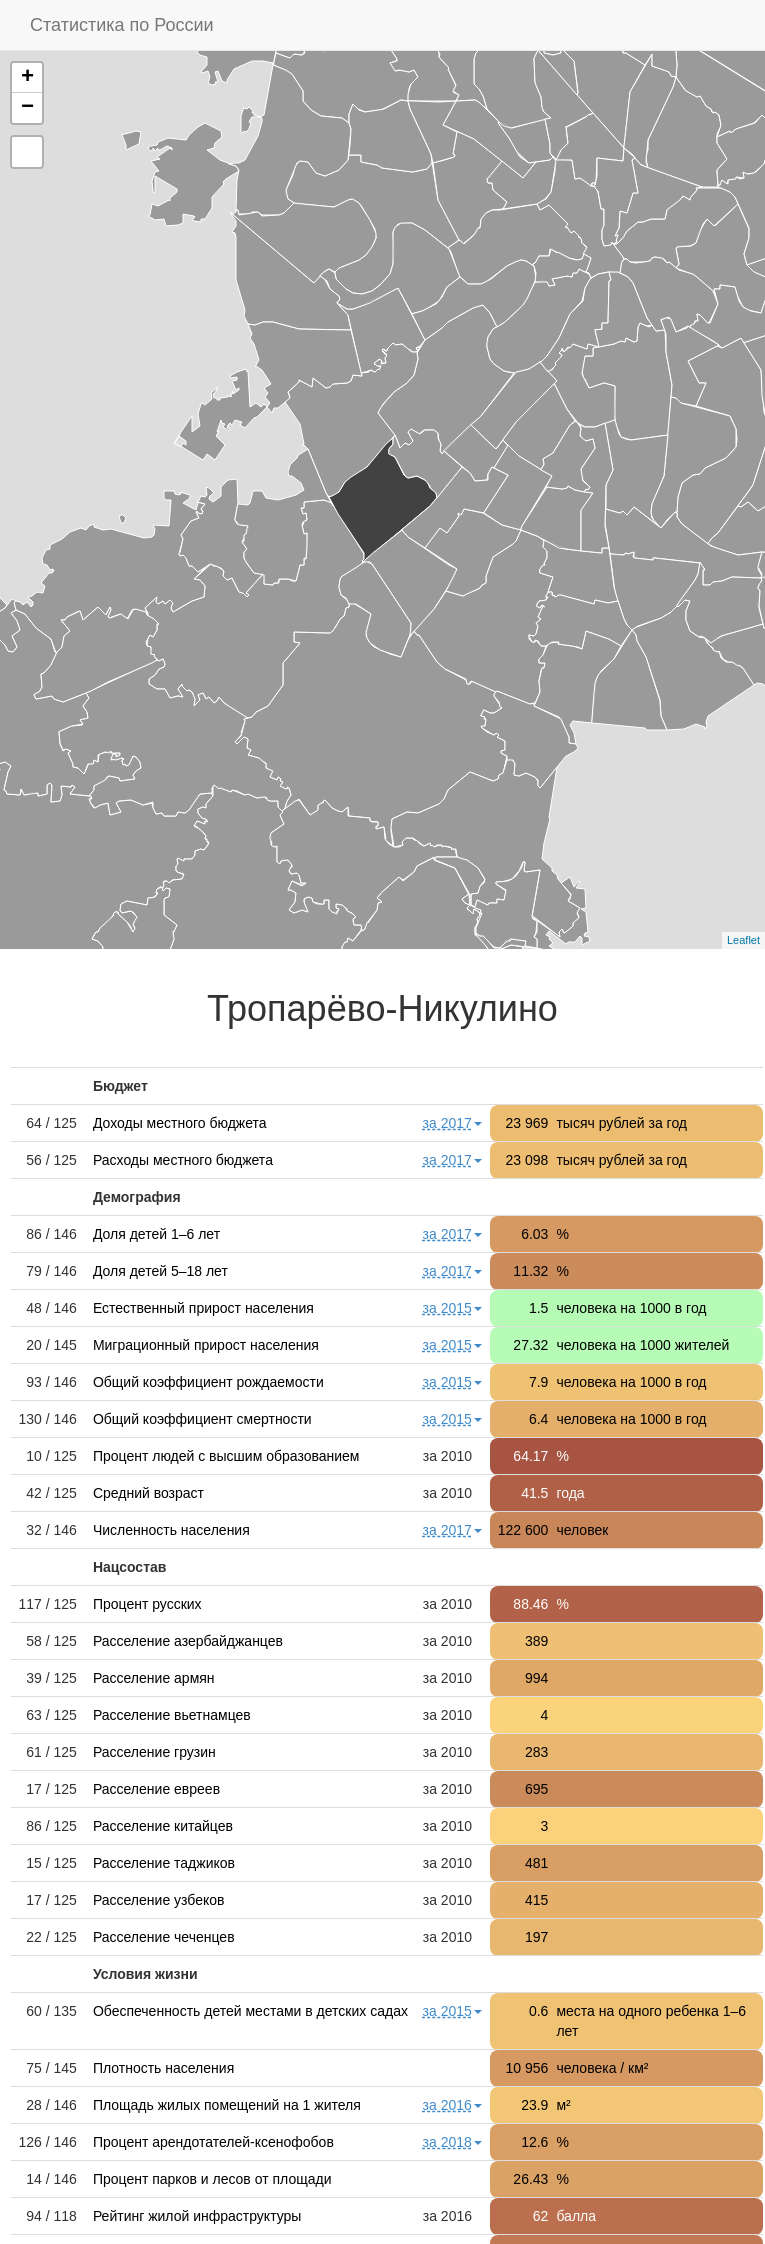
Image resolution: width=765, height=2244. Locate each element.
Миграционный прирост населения (206, 1345)
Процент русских (147, 1604)
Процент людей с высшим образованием (226, 1456)
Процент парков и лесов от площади (212, 2179)
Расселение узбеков (159, 1900)
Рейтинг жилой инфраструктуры (197, 2216)
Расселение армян (154, 1678)
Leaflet (743, 940)
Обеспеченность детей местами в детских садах (250, 2011)
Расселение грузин (154, 1752)
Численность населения (171, 1530)
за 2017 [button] (452, 1123)
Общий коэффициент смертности (202, 1419)
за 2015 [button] (452, 1308)
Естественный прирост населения (203, 1308)
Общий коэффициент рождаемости (208, 1382)
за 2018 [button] (452, 2142)
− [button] (27, 108)
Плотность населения (163, 2068)
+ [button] (27, 78)
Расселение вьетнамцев (172, 1715)
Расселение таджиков (164, 1863)
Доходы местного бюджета (180, 1123)
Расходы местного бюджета (183, 1160)
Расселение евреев (156, 1789)
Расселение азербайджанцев (188, 1641)
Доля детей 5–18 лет (160, 1271)
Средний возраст (148, 1493)
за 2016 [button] (452, 2105)
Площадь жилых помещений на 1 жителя (227, 2105)
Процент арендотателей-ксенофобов (213, 2142)
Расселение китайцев (163, 1826)
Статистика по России (122, 25)
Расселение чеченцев (164, 1937)
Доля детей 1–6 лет (156, 1234)
